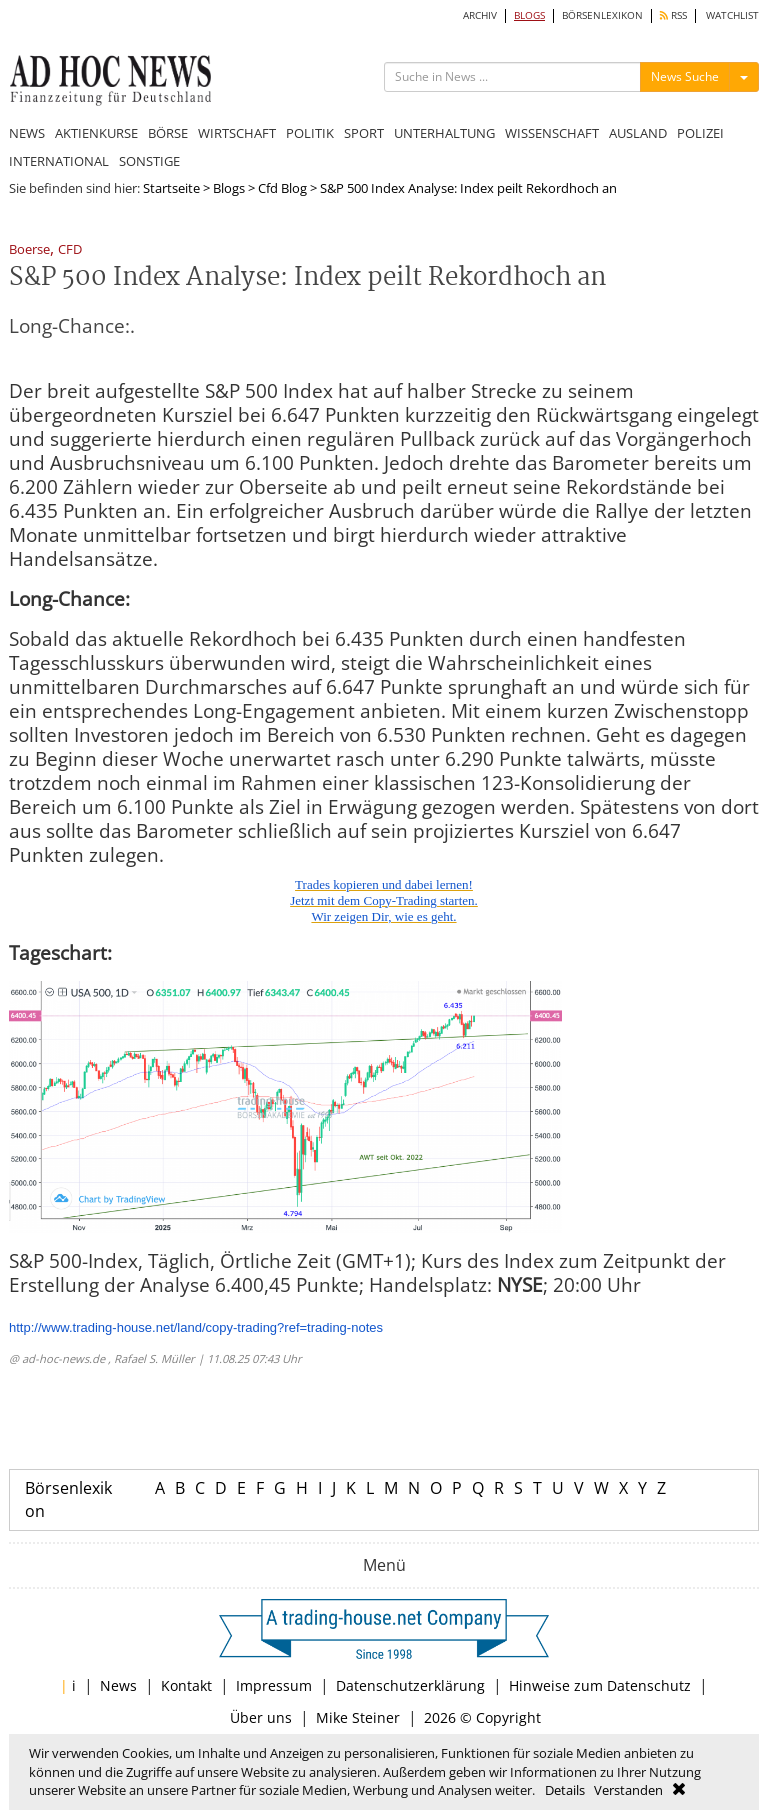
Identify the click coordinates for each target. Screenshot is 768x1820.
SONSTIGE (149, 161)
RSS (673, 15)
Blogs (229, 188)
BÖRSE (168, 133)
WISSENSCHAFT (552, 133)
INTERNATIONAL (59, 161)
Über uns (261, 1717)
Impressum (274, 1685)
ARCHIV (480, 15)
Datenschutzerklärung (410, 1685)
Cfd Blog (282, 188)
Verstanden (628, 1790)
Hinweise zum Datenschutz (600, 1685)
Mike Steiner (358, 1717)
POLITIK (310, 133)
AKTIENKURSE (96, 133)
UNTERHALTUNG (444, 133)
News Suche (685, 76)
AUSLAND (638, 133)
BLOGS (529, 15)
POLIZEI (700, 133)
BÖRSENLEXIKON (602, 15)
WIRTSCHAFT (237, 133)
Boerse (29, 250)
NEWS (27, 133)
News (118, 1685)
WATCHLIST (732, 15)
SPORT (364, 133)
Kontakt (186, 1685)
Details (565, 1790)
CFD (70, 250)
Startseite (171, 188)
